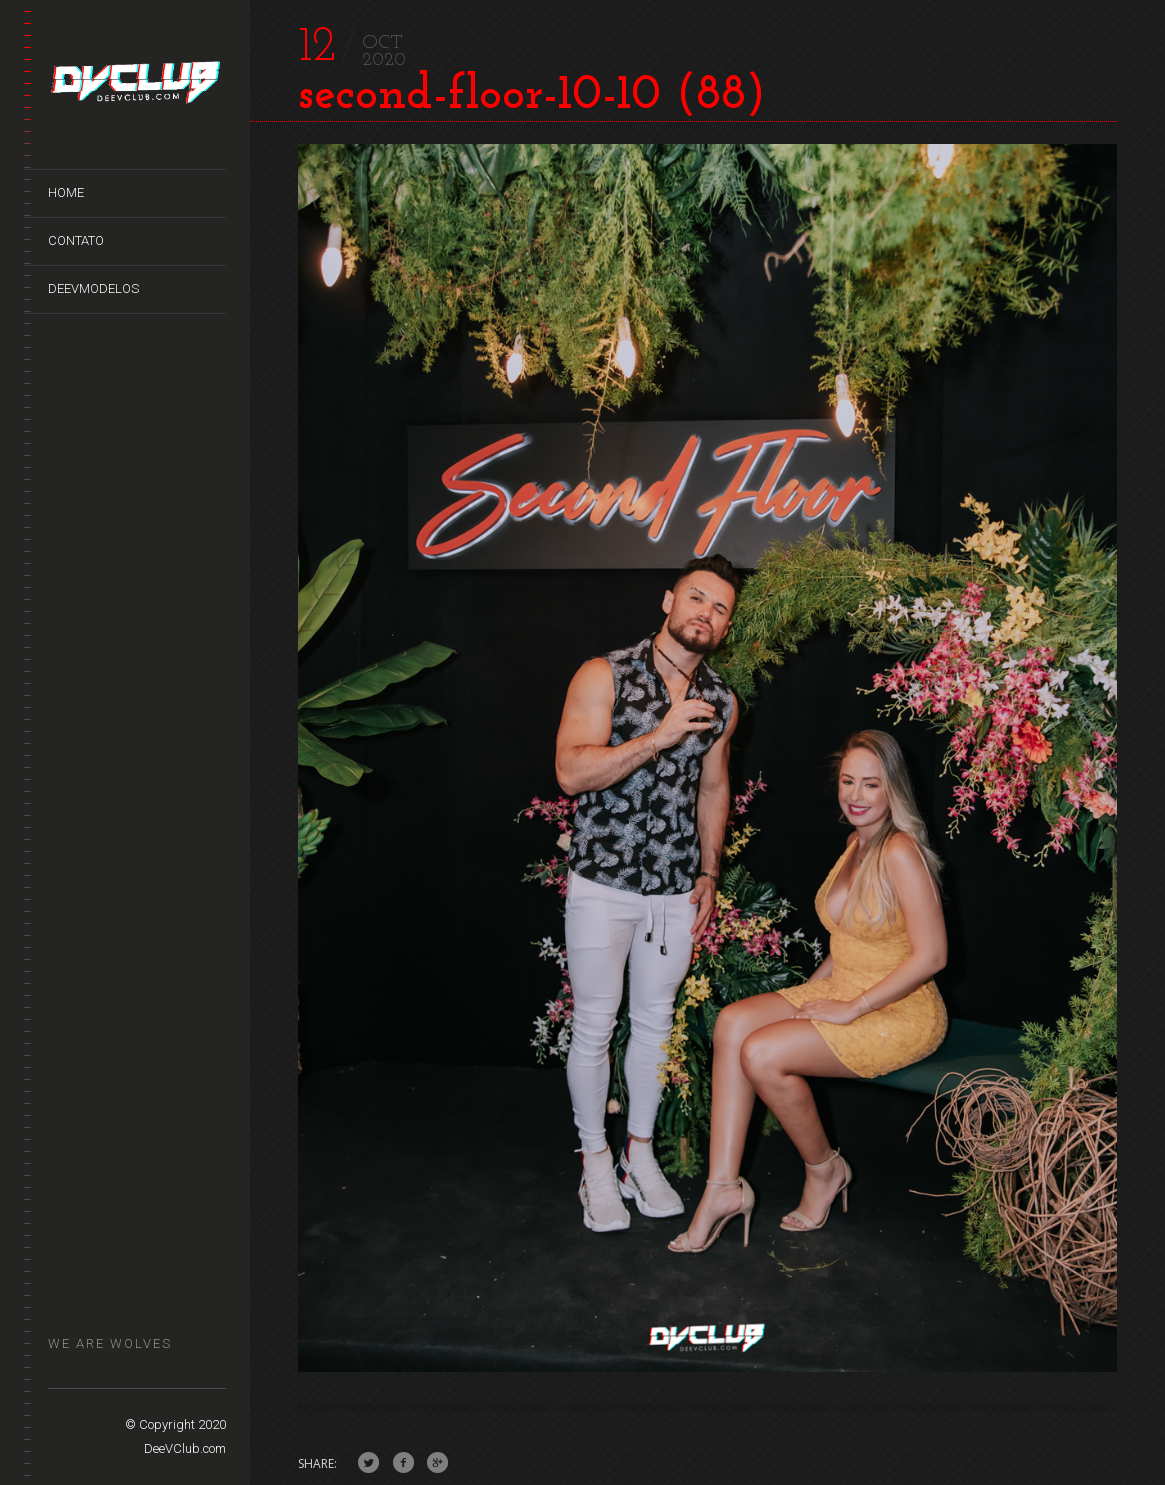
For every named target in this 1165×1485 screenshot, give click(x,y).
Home (66, 192)
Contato (76, 240)
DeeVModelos (93, 288)
